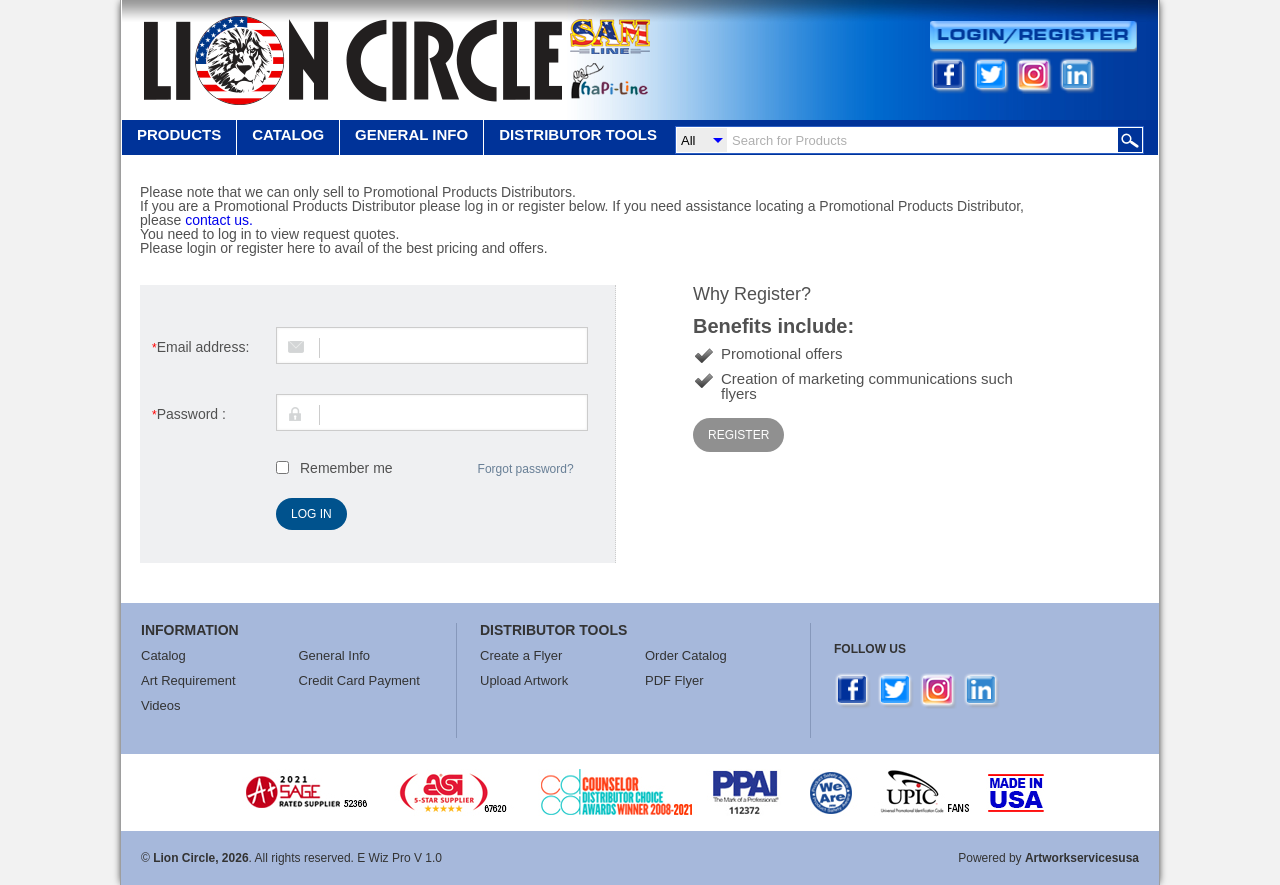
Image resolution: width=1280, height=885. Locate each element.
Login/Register (1033, 36)
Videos (161, 705)
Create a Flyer (521, 655)
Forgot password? (526, 469)
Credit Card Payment (359, 680)
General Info (335, 655)
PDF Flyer (674, 680)
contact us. (219, 220)
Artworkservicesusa (1082, 858)
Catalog (288, 134)
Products (179, 134)
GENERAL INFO (411, 134)
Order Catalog (686, 655)
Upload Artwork (524, 680)
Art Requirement (188, 680)
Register (738, 435)
